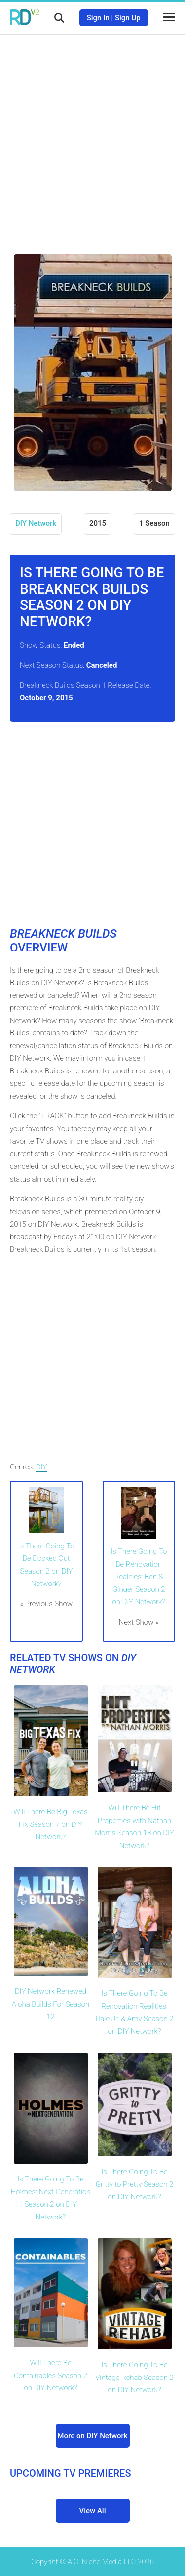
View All (92, 2510)
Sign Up (128, 17)
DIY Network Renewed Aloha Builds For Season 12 (50, 2004)
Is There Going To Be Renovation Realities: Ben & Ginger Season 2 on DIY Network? (139, 1576)
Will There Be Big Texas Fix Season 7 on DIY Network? (50, 1824)
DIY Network (35, 523)
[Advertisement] (92, 137)
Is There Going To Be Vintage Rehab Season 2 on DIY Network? (134, 2377)
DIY (41, 1467)
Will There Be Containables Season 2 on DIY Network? (50, 2375)
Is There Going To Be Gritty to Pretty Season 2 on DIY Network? (135, 2184)
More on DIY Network (92, 2435)
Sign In (98, 17)
